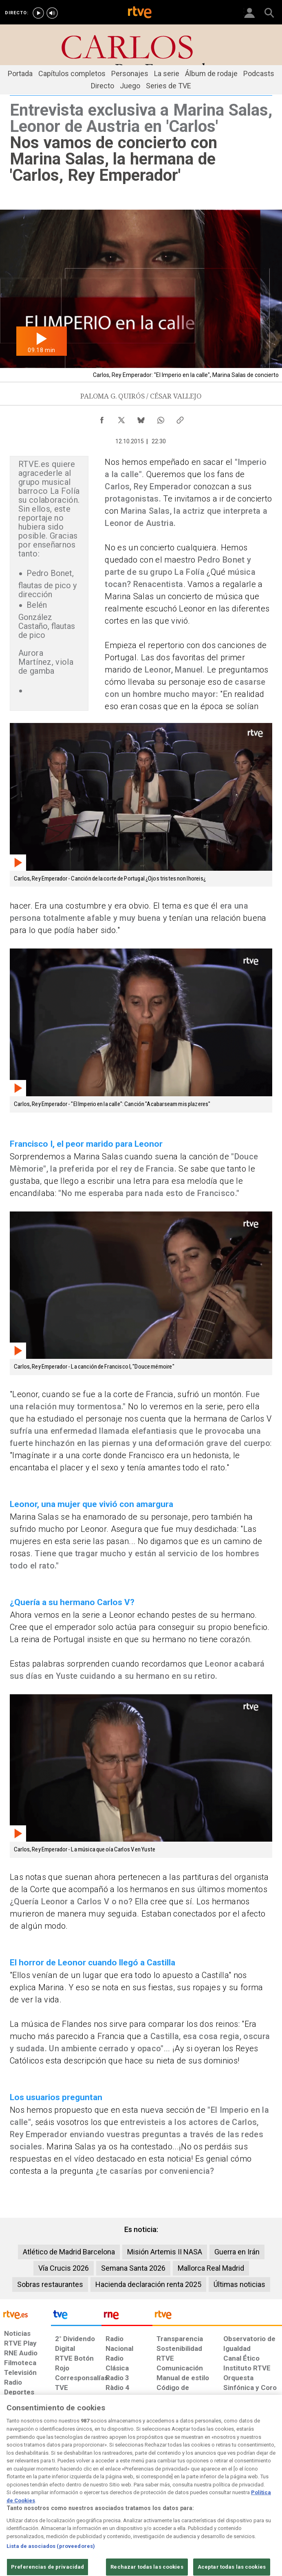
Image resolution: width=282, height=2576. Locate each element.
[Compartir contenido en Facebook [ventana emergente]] (102, 418)
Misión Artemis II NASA (164, 2251)
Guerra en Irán (237, 2251)
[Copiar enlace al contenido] (180, 418)
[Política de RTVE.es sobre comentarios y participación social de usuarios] (258, 2509)
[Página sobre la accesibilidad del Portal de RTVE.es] (163, 2505)
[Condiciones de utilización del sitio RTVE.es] (11, 2509)
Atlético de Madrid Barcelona (69, 2251)
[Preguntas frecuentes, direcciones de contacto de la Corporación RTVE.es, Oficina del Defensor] (220, 2505)
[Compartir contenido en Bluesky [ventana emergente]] (141, 418)
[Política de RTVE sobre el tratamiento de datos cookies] (83, 2509)
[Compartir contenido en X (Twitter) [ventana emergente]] (121, 418)
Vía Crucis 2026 (63, 2268)
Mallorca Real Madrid (211, 2268)
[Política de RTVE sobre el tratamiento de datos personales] (44, 2509)
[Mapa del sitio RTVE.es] (194, 2509)
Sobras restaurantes (50, 2284)
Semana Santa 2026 (133, 2268)
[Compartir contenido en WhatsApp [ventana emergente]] (160, 418)
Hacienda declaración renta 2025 (148, 2284)
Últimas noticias (239, 2284)
